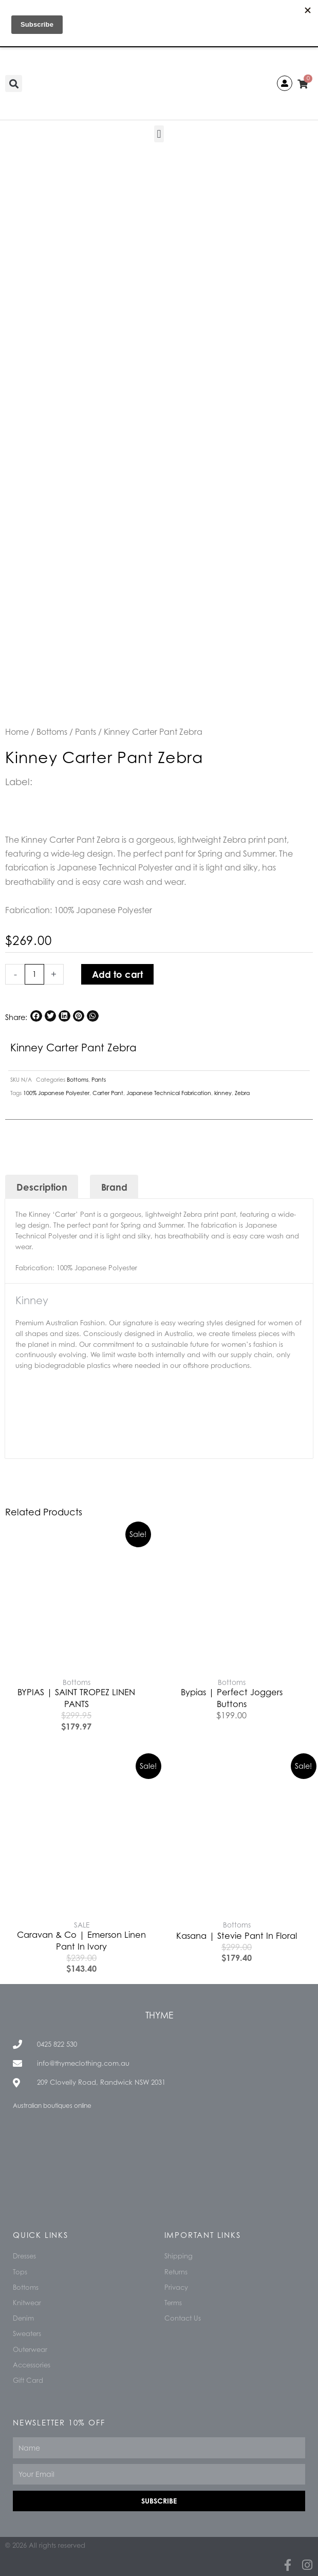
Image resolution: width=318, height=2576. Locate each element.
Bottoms (51, 732)
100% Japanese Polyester (56, 1093)
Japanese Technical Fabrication (168, 1093)
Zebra (242, 1093)
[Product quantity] (34, 974)
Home (17, 732)
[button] (13, 83)
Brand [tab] (114, 1187)
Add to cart (117, 974)
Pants (85, 732)
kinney (223, 1093)
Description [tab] (41, 1187)
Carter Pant (107, 1093)
